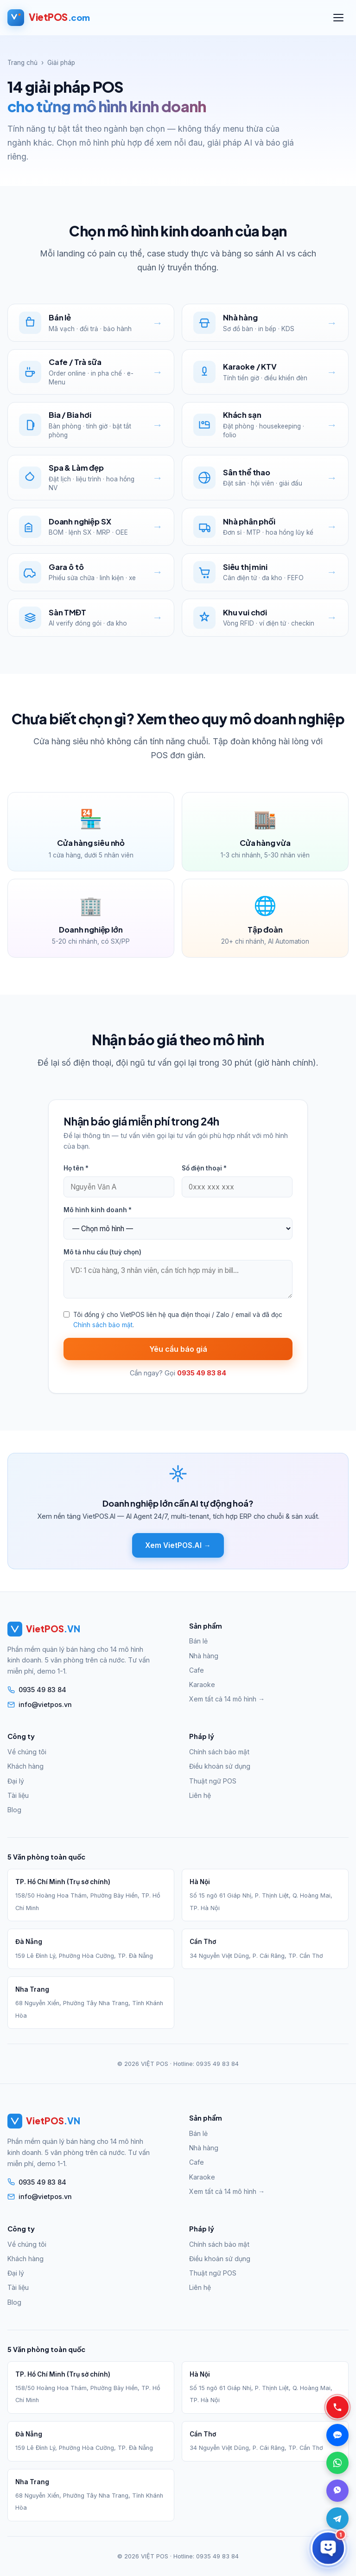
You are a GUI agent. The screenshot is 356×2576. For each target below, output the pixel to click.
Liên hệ (200, 1795)
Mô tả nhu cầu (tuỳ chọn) (102, 1252)
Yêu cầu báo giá (178, 1349)
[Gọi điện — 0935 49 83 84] (337, 2407)
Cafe (196, 1670)
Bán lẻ (198, 1641)
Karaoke (202, 1684)
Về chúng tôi (26, 1752)
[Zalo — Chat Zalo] (337, 2435)
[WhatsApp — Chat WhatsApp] (337, 2463)
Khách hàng (25, 1766)
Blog (14, 1810)
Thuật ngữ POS (212, 1781)
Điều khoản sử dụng (219, 1766)
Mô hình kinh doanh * (98, 1210)
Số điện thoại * (204, 1168)
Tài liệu (18, 1795)
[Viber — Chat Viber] (337, 2491)
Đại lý (15, 1781)
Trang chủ (22, 62)
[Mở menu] (338, 17)
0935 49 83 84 (217, 2063)
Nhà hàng (203, 1656)
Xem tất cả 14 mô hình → (227, 1699)
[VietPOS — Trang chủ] (48, 17)
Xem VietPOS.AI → (177, 1545)
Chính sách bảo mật (103, 1325)
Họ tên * (76, 1168)
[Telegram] (337, 2518)
